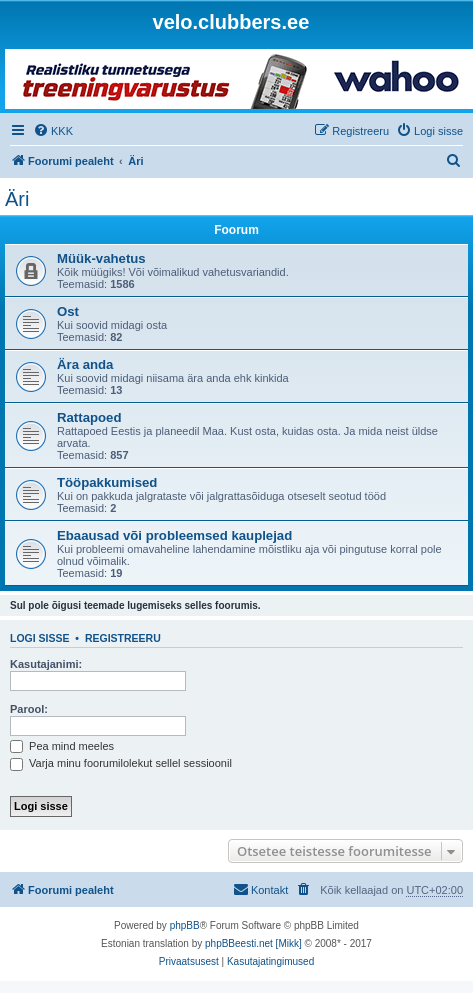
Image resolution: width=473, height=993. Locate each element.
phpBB (185, 925)
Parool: (29, 709)
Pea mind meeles (62, 746)
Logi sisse (40, 638)
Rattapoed (89, 417)
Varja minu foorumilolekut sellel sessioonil (121, 763)
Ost (68, 311)
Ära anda (85, 364)
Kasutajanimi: (46, 664)
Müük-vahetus (101, 258)
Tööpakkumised (107, 482)
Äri (17, 199)
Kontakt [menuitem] (260, 889)
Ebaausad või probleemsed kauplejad (174, 535)
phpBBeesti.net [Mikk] (253, 943)
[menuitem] (53, 131)
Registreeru (123, 638)
